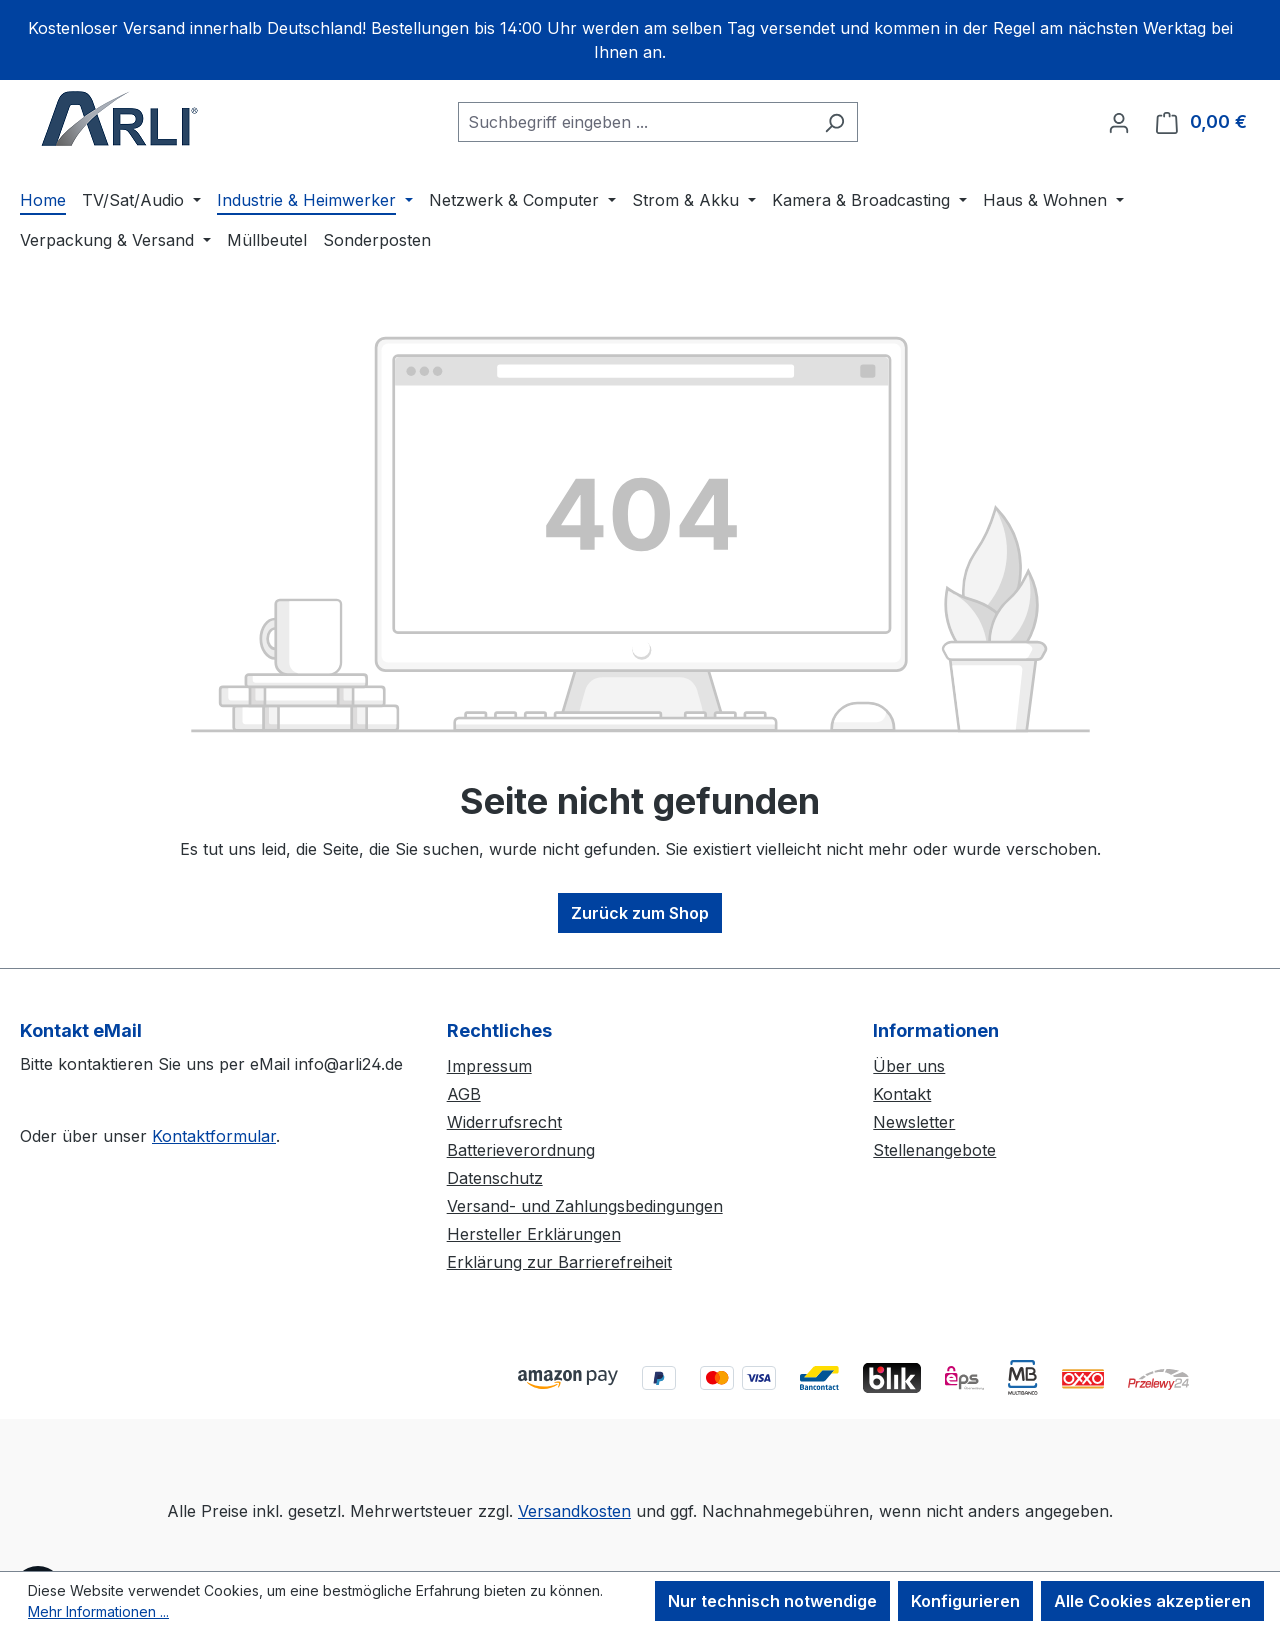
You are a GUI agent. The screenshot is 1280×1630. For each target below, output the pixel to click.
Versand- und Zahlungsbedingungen (585, 1206)
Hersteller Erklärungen (534, 1234)
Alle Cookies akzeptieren (1152, 1601)
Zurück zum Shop (640, 913)
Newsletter (914, 1122)
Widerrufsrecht (504, 1122)
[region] (640, 40)
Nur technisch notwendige (772, 1601)
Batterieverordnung (521, 1150)
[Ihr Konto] (1119, 122)
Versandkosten (574, 1511)
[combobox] (635, 122)
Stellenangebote (934, 1150)
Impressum (489, 1066)
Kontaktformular (214, 1136)
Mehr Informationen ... (98, 1611)
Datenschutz (495, 1178)
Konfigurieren (965, 1601)
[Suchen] (834, 122)
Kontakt (902, 1094)
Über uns (909, 1066)
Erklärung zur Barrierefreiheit (559, 1262)
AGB (464, 1094)
